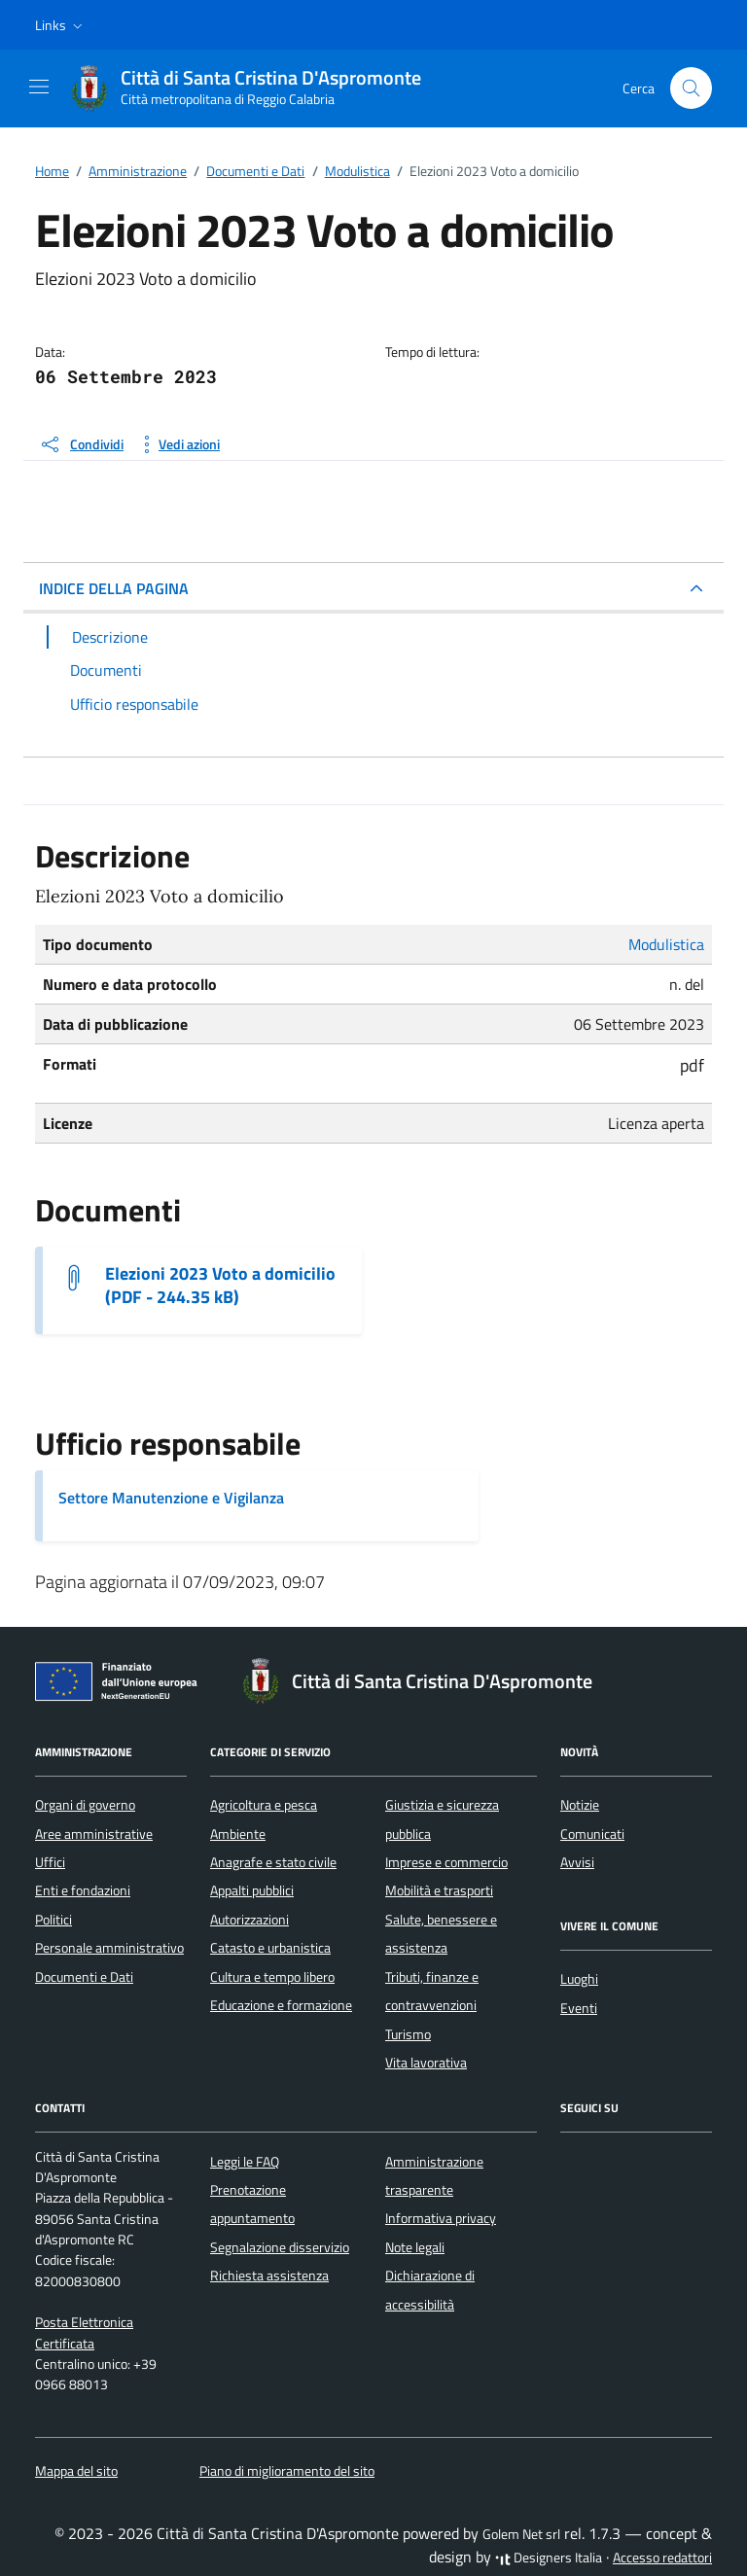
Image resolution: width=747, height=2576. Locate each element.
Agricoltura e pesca (263, 1805)
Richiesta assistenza (269, 2275)
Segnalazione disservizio (279, 2247)
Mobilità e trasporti (439, 1890)
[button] (61, 25)
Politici (53, 1919)
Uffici (50, 1862)
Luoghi (579, 1979)
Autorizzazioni (249, 1919)
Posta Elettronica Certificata (84, 2332)
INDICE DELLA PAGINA (114, 588)
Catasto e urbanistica (270, 1947)
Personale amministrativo (109, 1947)
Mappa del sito (76, 2471)
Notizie (579, 1805)
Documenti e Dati (84, 1977)
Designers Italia (548, 2557)
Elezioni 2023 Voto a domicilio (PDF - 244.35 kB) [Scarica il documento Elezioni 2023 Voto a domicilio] (220, 1285)
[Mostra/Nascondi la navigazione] (39, 86)
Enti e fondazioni (82, 1890)
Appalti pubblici (252, 1890)
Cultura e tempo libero (272, 1977)
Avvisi (577, 1862)
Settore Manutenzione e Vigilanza (171, 1497)
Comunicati (592, 1834)
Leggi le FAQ (244, 2161)
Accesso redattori (662, 2557)
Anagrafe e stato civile (273, 1862)
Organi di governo (85, 1805)
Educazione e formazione (281, 2005)
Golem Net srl (521, 2534)
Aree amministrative (94, 1834)
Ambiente (238, 1834)
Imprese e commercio (446, 1862)
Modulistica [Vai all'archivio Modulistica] (666, 944)
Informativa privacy (440, 2218)
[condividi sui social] (81, 444)
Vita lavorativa (426, 2062)
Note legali (415, 2247)
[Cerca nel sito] (691, 88)
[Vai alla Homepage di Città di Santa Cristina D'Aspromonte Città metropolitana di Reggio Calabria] (255, 88)
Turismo (408, 2034)
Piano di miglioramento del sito (286, 2471)
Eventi (578, 2008)
